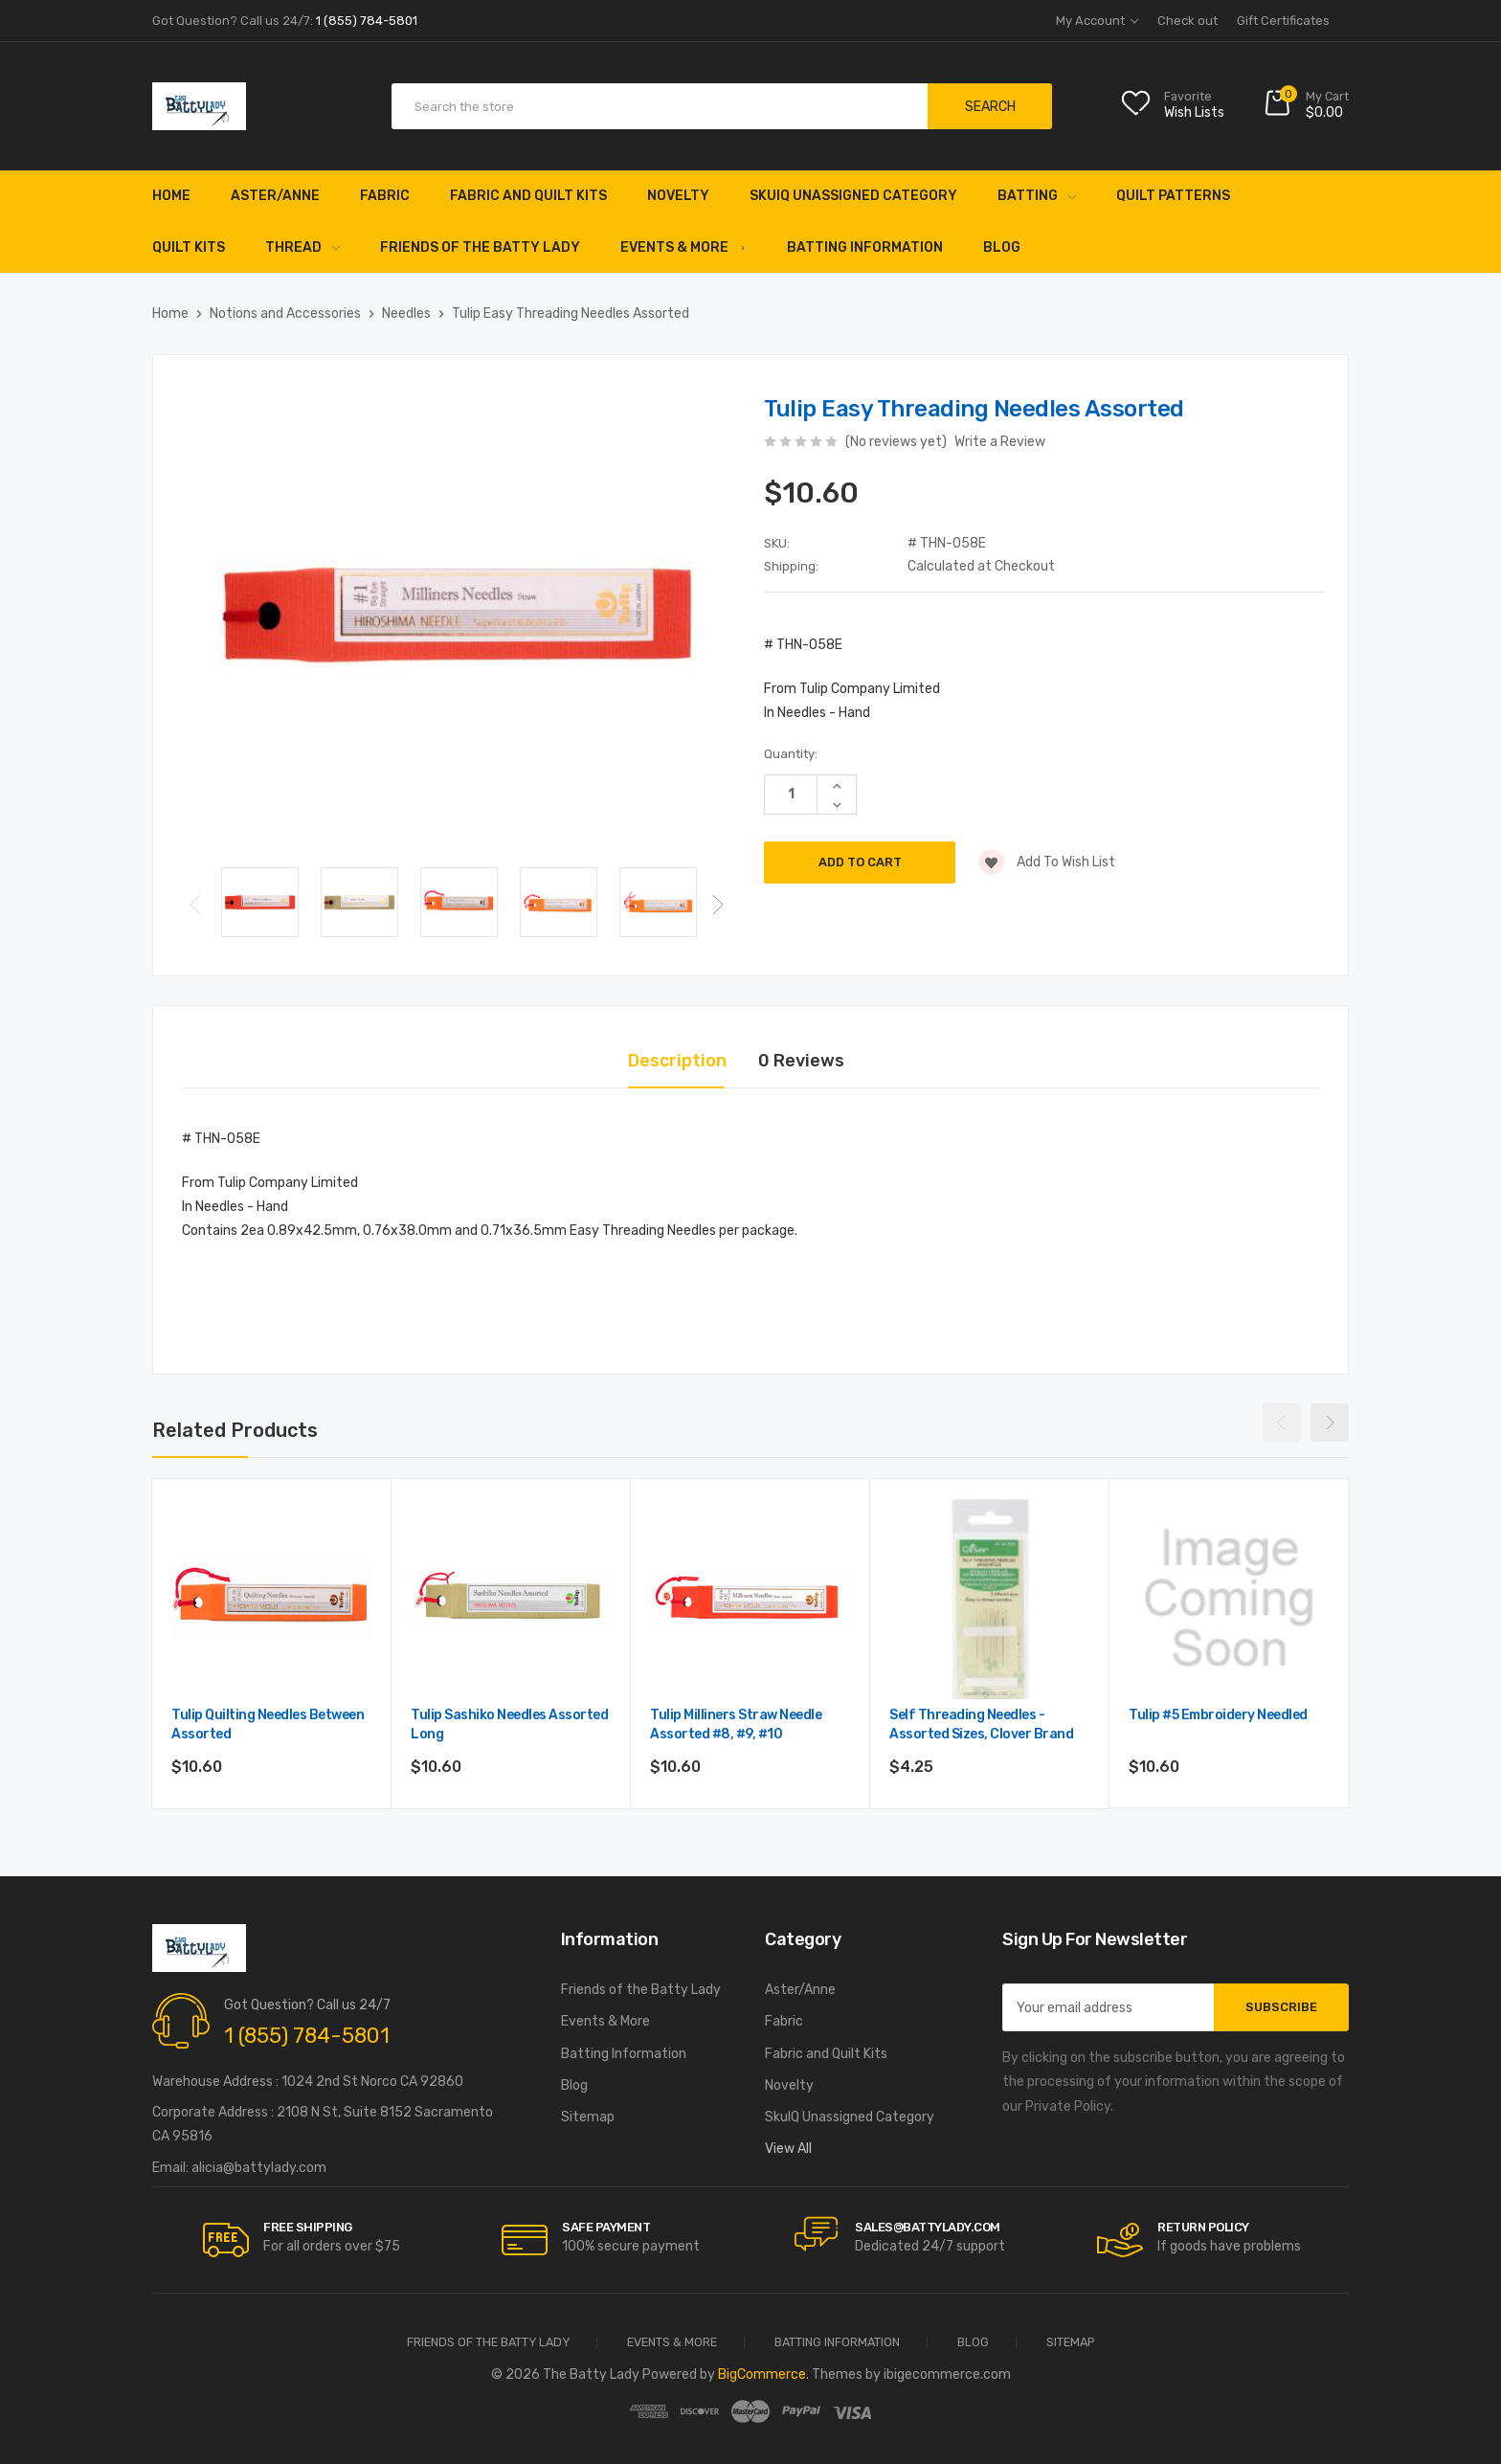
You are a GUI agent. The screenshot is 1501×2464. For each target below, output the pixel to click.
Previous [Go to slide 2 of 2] (195, 905)
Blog (1001, 247)
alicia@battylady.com (258, 2168)
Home (171, 196)
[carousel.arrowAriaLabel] (226, 2240)
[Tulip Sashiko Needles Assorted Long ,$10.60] (511, 1598)
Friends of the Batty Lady (480, 247)
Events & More (683, 247)
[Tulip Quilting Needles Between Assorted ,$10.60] (271, 1598)
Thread (302, 247)
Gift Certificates (1283, 20)
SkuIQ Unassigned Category (853, 196)
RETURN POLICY (1203, 2227)
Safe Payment (606, 2227)
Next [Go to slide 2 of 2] (718, 905)
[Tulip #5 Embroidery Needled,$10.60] (1229, 1598)
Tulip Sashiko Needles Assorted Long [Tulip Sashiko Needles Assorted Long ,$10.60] (509, 1724)
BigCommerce (762, 2374)
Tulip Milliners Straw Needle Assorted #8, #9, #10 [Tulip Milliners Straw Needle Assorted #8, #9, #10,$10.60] (735, 1724)
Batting (1036, 196)
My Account (1097, 20)
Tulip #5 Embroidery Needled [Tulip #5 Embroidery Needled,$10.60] (1218, 1715)
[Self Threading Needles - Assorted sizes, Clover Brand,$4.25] (989, 1598)
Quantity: (791, 754)
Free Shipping (307, 2227)
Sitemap (588, 2117)
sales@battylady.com (927, 2227)
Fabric (385, 196)
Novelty (678, 196)
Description (677, 1060)
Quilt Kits (188, 247)
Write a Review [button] (999, 442)
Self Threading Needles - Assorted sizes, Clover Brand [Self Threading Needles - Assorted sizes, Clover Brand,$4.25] (981, 1724)
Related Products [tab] (235, 1430)
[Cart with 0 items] (1306, 106)
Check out (1187, 20)
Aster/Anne (275, 196)
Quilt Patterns (1173, 196)
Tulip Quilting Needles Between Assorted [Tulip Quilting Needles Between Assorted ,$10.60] (267, 1724)
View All (788, 2148)
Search (990, 107)
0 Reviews (801, 1060)
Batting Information (865, 247)
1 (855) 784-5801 (307, 2036)
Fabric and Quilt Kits (528, 196)
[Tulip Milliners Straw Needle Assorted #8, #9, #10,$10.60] (750, 1598)
